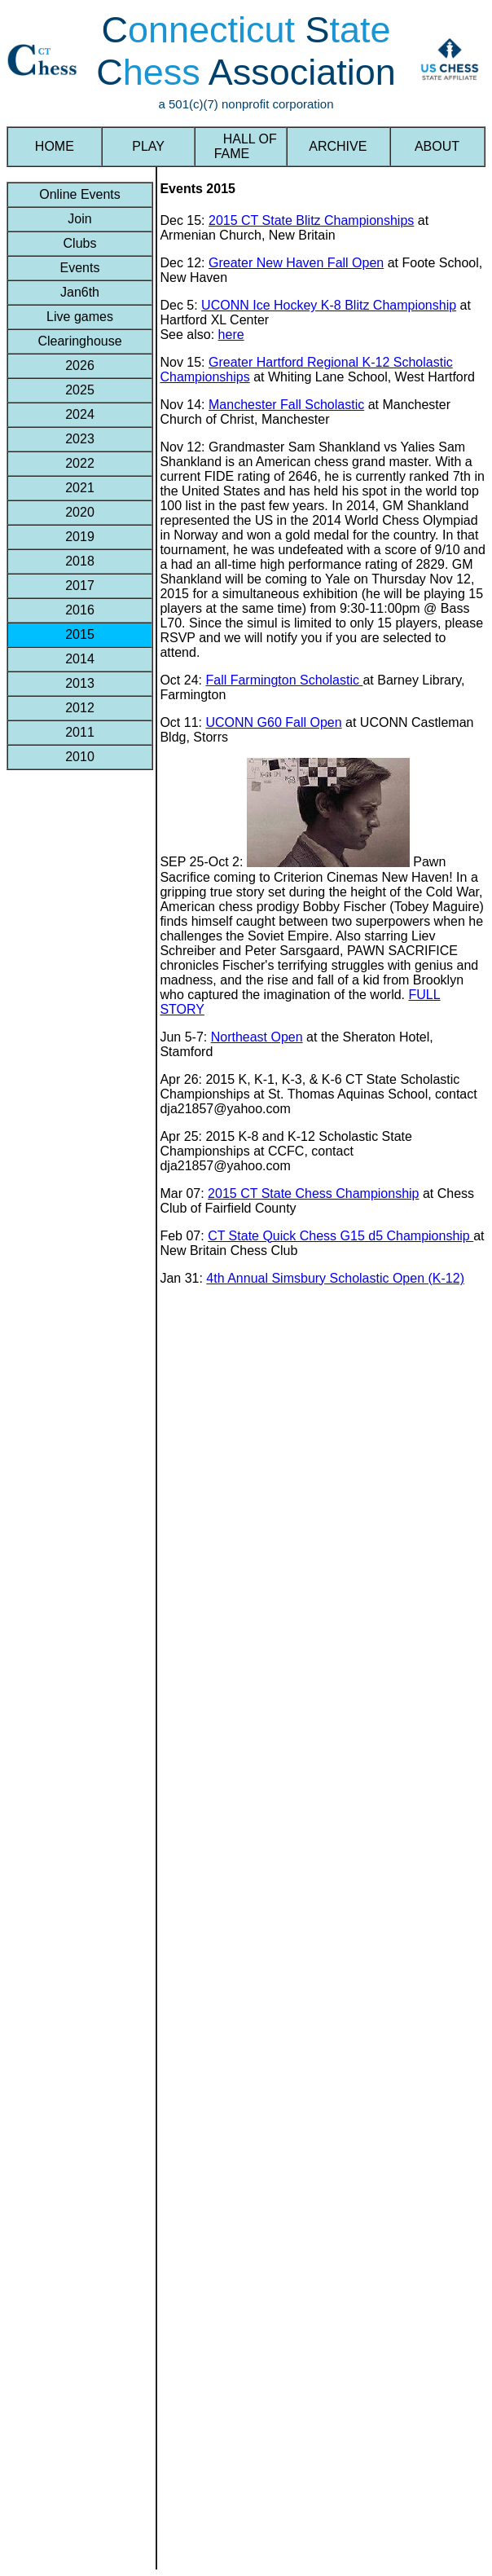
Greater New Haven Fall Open (296, 263)
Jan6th (80, 292)
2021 (79, 488)
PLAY (148, 146)
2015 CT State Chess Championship (313, 1193)
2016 (79, 610)
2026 (79, 365)
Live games (80, 317)
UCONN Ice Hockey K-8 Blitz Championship (328, 305)
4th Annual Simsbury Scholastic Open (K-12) (335, 1278)
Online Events (79, 194)
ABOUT (437, 146)
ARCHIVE (338, 146)
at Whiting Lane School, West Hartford (362, 377)
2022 (79, 463)
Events (79, 268)
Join (80, 219)
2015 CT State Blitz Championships (311, 220)
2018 (79, 561)
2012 (79, 708)
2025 (79, 390)
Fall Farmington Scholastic (283, 680)
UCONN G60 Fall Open (273, 722)
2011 (79, 732)
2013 (79, 683)
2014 (79, 659)
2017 (79, 585)
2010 (79, 757)
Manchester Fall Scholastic (286, 405)
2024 (79, 414)
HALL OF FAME (240, 146)
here (231, 334)
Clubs (79, 243)
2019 (79, 537)
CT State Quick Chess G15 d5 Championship (340, 1236)
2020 (79, 512)
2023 (79, 439)
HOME (54, 146)
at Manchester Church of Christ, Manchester (305, 412)
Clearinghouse (80, 341)
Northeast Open (257, 1037)
